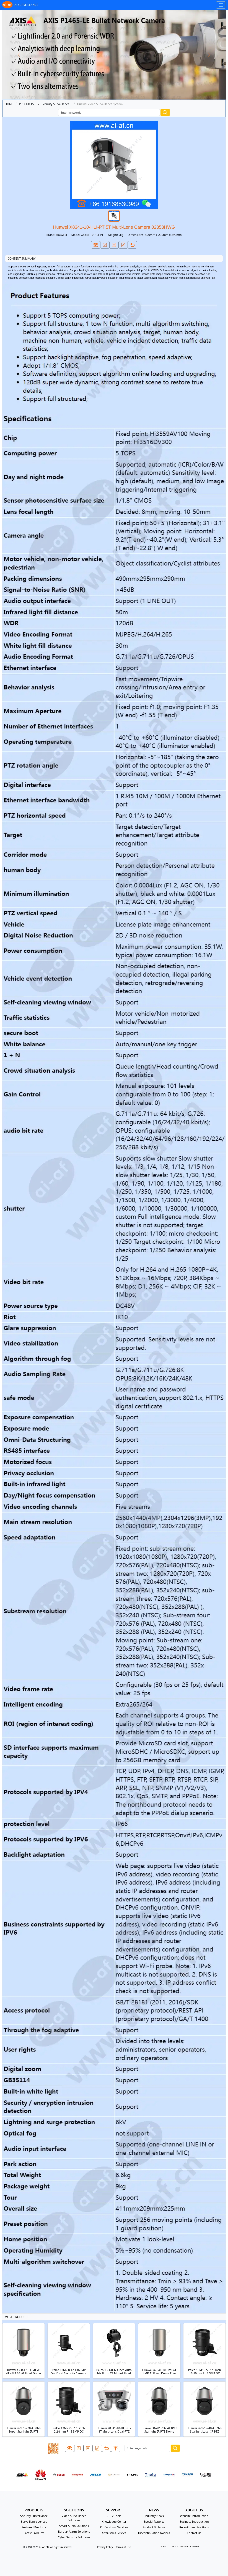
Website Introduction (194, 2516)
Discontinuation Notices (154, 2533)
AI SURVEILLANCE (20, 5)
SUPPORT (114, 2510)
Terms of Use (123, 2547)
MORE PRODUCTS (16, 2317)
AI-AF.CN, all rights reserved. (55, 2547)
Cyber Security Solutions (74, 2537)
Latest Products (34, 2533)
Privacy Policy (105, 2547)
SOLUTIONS (74, 2510)
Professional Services (114, 2527)
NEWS (154, 2510)
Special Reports (154, 2522)
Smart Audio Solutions (74, 2526)
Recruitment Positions (194, 2527)
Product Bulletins (154, 2527)
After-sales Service (114, 2533)
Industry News (154, 2516)
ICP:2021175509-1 (169, 2546)
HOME (9, 104)
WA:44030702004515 (189, 2546)
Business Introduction (194, 2522)
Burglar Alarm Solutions (74, 2532)
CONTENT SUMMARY (21, 258)
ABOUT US (194, 2510)
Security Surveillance (55, 104)
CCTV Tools (114, 2516)
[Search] (109, 112)
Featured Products (34, 2527)
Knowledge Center (114, 2522)
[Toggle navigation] (221, 5)
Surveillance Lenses (34, 2522)
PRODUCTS (26, 104)
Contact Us (194, 2533)
